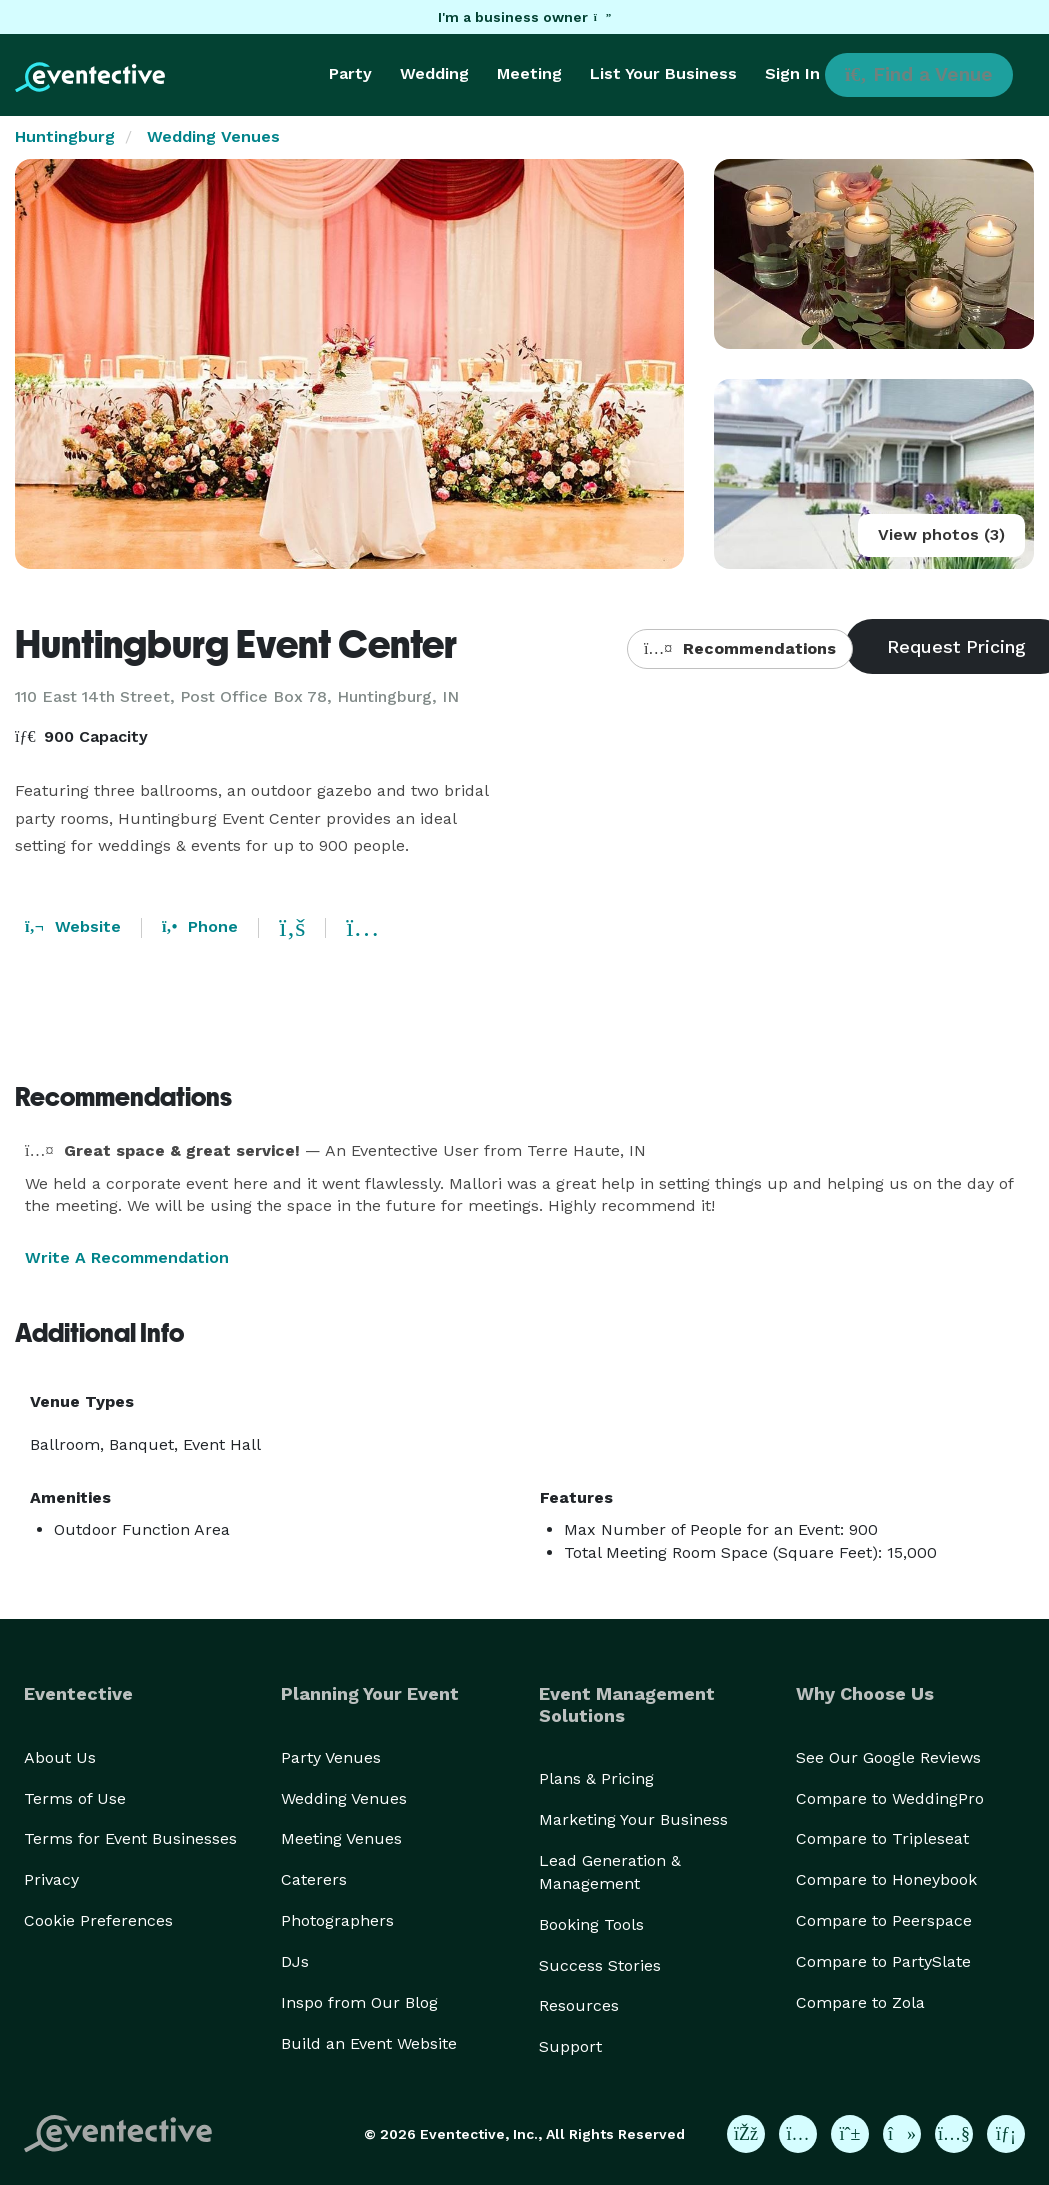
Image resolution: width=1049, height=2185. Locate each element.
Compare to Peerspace (884, 1920)
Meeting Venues (341, 1838)
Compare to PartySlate (883, 1961)
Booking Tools (591, 1924)
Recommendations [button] (740, 648)
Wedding (434, 73)
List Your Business (663, 73)
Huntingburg (65, 136)
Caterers (314, 1879)
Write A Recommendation (127, 1257)
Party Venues (331, 1757)
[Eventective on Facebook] (746, 2134)
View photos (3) (941, 534)
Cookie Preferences (98, 1920)
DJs (295, 1961)
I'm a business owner (525, 17)
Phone (200, 926)
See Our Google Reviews (888, 1757)
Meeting (529, 73)
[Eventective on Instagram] (798, 2134)
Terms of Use (75, 1798)
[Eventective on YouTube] (954, 2134)
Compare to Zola (860, 2002)
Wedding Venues (213, 136)
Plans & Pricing (596, 1778)
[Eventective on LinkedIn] (1006, 2134)
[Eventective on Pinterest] (850, 2134)
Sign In (792, 73)
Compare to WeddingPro (890, 1798)
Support (570, 2046)
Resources (579, 2005)
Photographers (337, 1920)
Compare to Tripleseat (882, 1838)
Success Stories (600, 1965)
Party (350, 73)
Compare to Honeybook (886, 1879)
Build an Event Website (369, 2043)
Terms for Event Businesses (130, 1838)
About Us (60, 1757)
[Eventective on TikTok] (902, 2134)
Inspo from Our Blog (359, 2002)
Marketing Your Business (633, 1819)
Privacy (51, 1879)
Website (73, 926)
